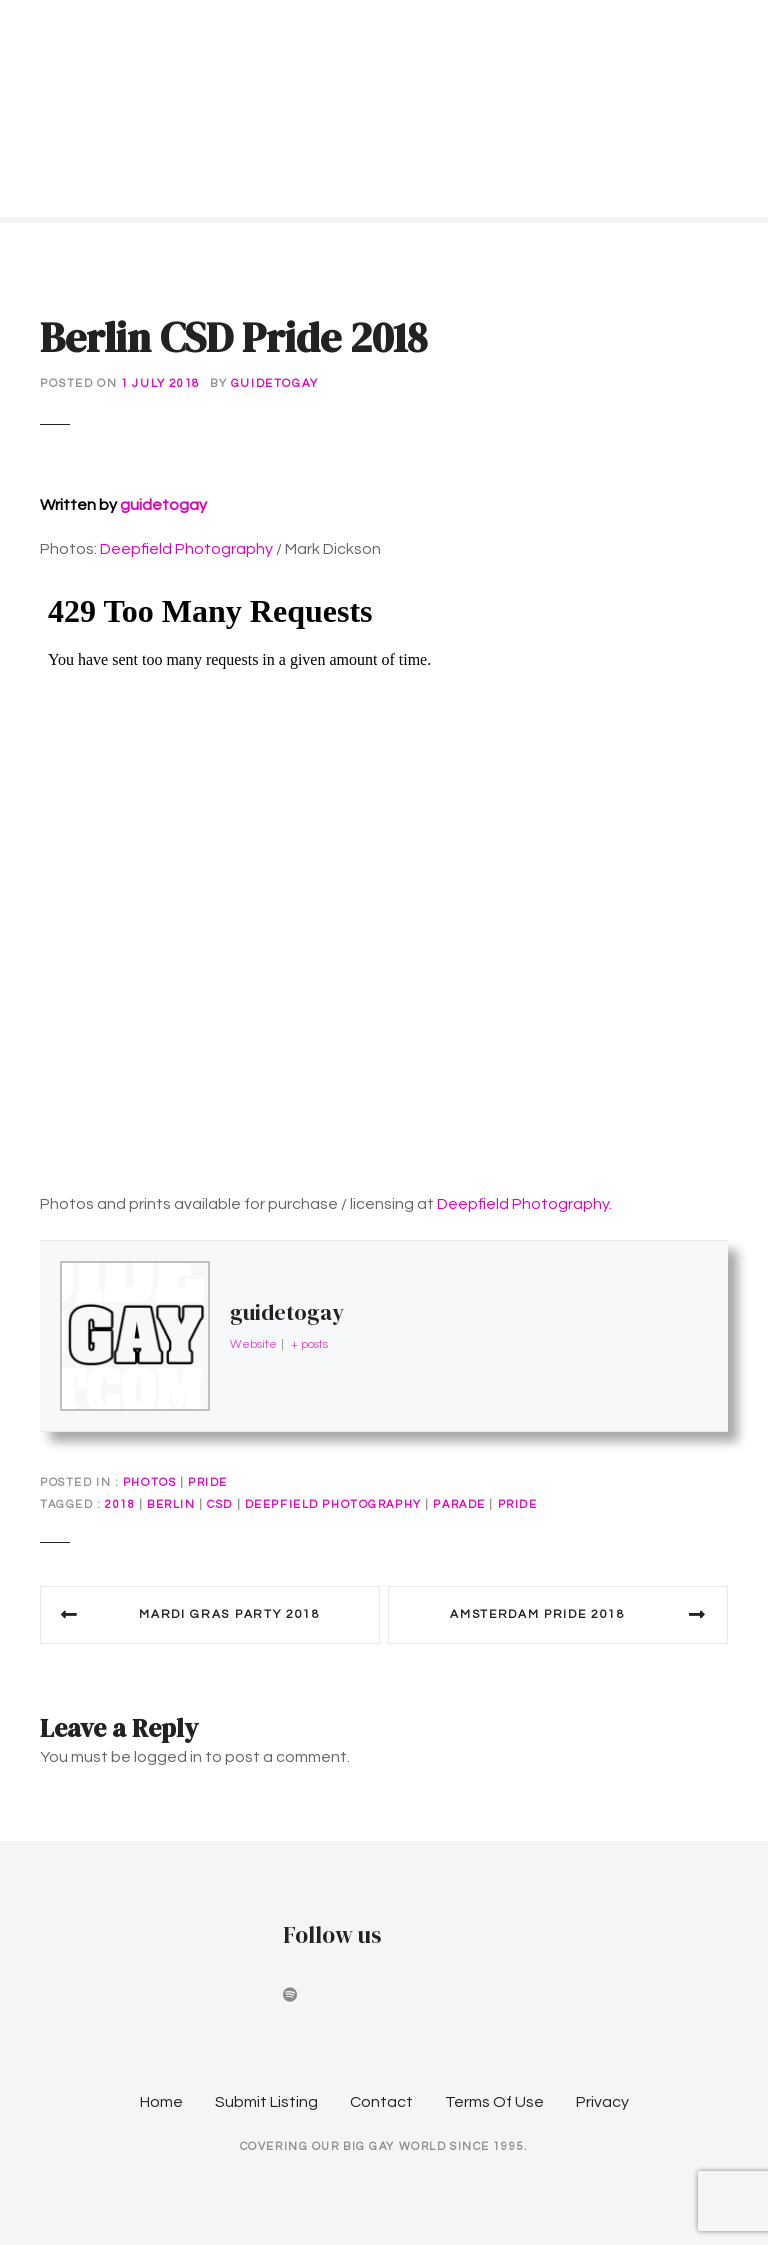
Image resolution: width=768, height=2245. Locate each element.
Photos (149, 1482)
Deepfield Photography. (524, 1204)
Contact (381, 2102)
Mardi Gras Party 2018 (229, 1614)
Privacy (602, 2102)
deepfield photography (333, 1504)
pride (518, 1504)
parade (459, 1504)
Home (161, 2102)
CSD (220, 1504)
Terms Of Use (494, 2102)
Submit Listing (266, 2102)
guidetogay (275, 383)
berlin (171, 1504)
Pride (208, 1482)
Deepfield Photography (186, 549)
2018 (120, 1504)
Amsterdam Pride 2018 (538, 1614)
